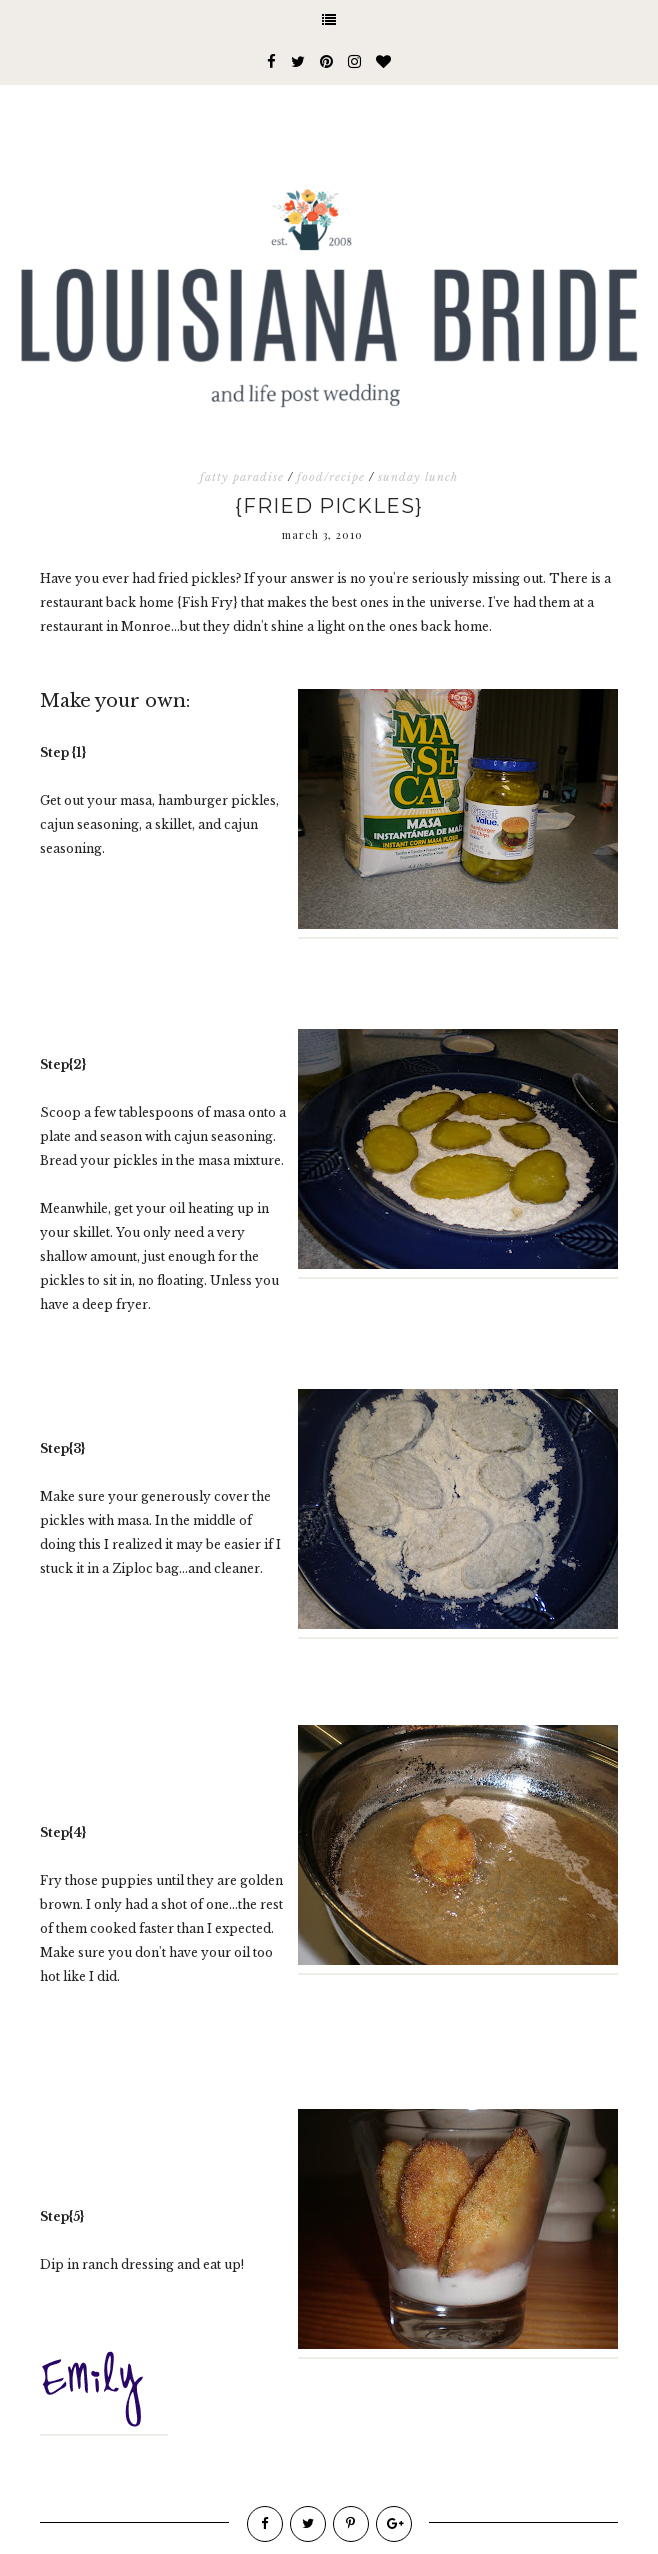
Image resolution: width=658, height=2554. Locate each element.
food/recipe (331, 477)
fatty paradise (242, 477)
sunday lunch (418, 477)
